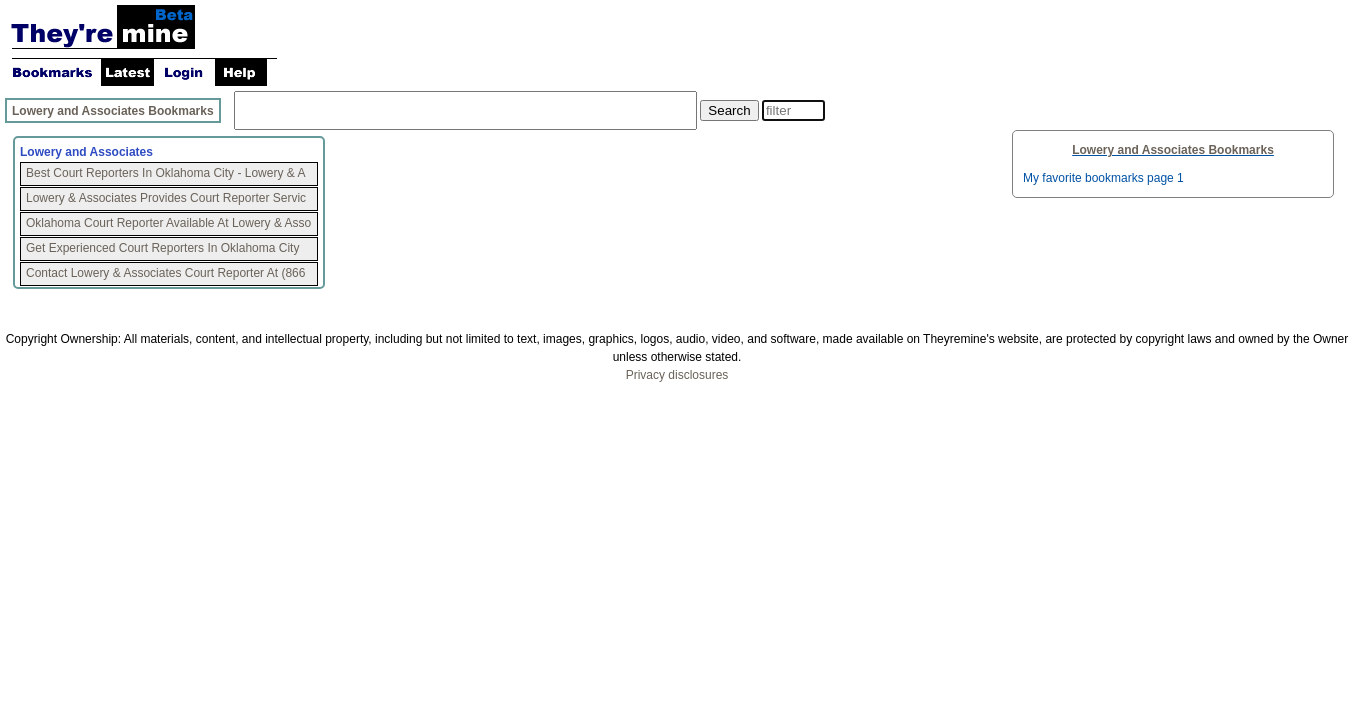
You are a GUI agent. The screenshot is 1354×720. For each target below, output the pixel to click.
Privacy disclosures (677, 375)
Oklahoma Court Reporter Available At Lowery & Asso (168, 223)
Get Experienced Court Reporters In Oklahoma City (162, 248)
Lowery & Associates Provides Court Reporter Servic (166, 198)
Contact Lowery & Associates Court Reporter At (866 (165, 273)
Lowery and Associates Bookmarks (113, 111)
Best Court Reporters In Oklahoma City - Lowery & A (165, 173)
